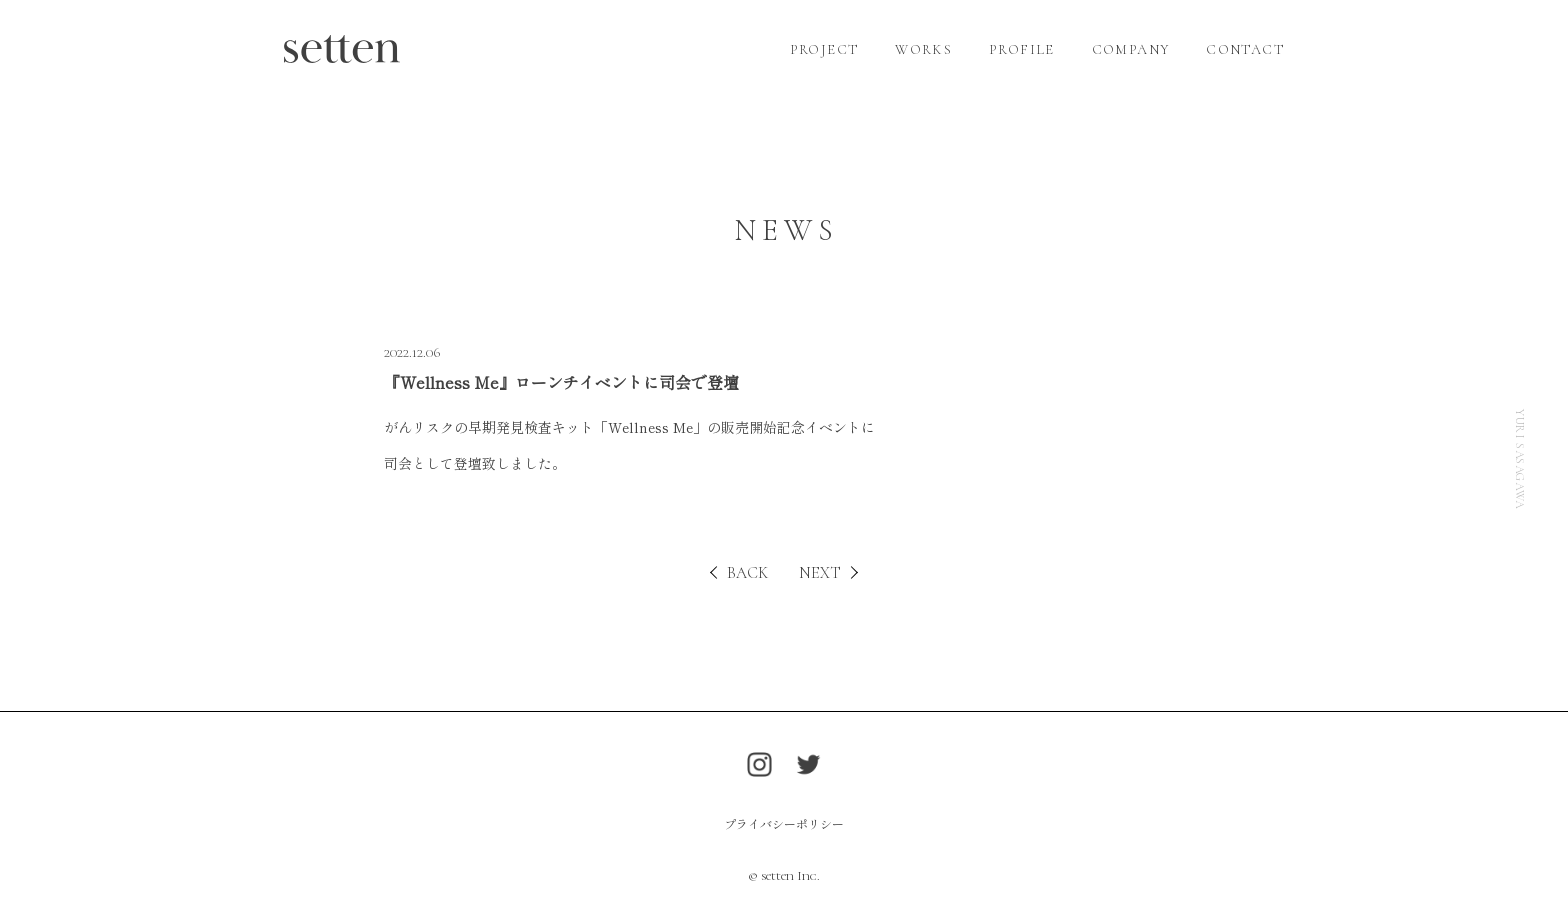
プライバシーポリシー (784, 823)
